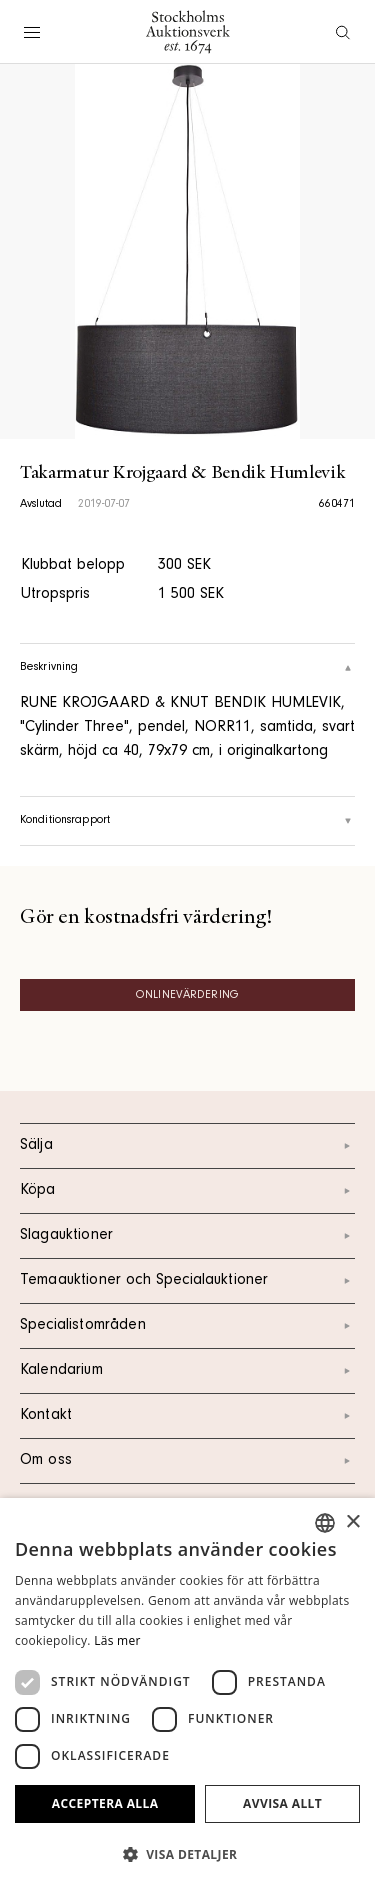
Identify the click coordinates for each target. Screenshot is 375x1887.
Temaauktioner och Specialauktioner (187, 1281)
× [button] (352, 1522)
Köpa (187, 1191)
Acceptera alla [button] (105, 1803)
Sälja (187, 1146)
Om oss (187, 1461)
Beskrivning (187, 668)
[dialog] (187, 1692)
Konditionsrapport (187, 821)
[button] (187, 1854)
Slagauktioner (187, 1236)
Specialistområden (187, 1326)
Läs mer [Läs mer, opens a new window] (117, 1640)
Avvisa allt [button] (282, 1803)
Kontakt (187, 1416)
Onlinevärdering (187, 996)
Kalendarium (187, 1371)
